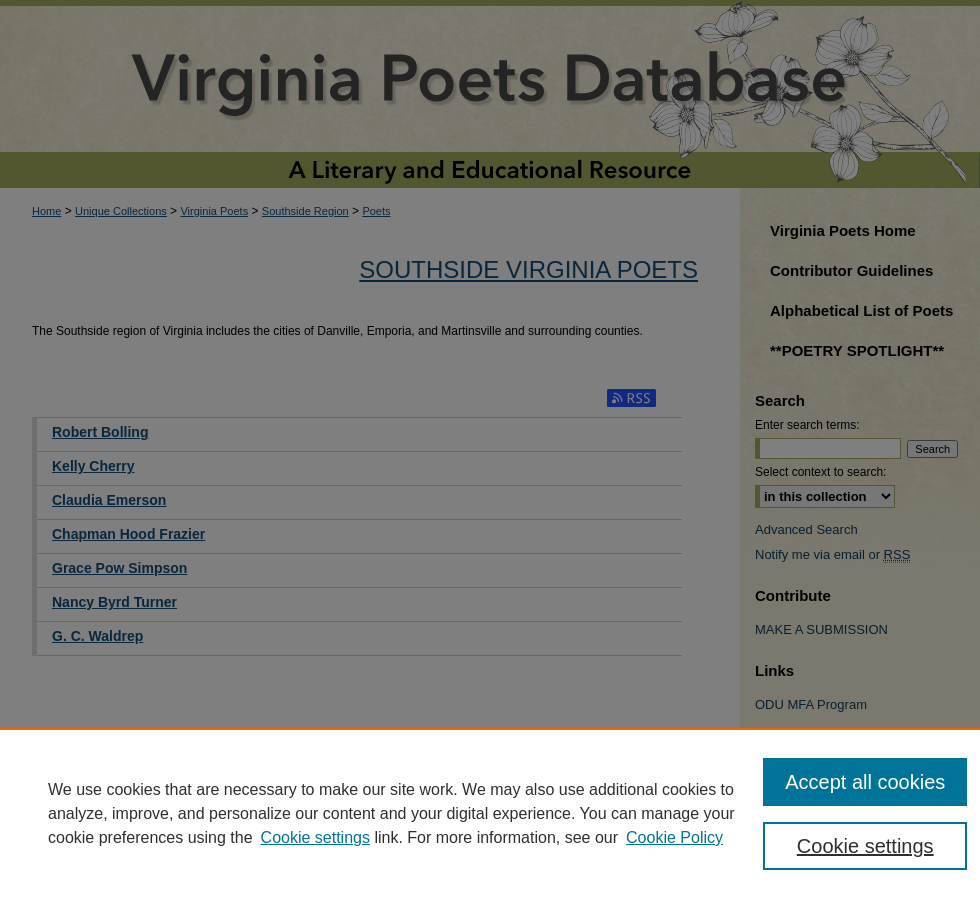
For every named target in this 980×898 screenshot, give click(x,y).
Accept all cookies (865, 782)
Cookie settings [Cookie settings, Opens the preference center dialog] (865, 846)
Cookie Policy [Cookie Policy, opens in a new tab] (674, 837)
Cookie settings (315, 837)
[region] (490, 813)
